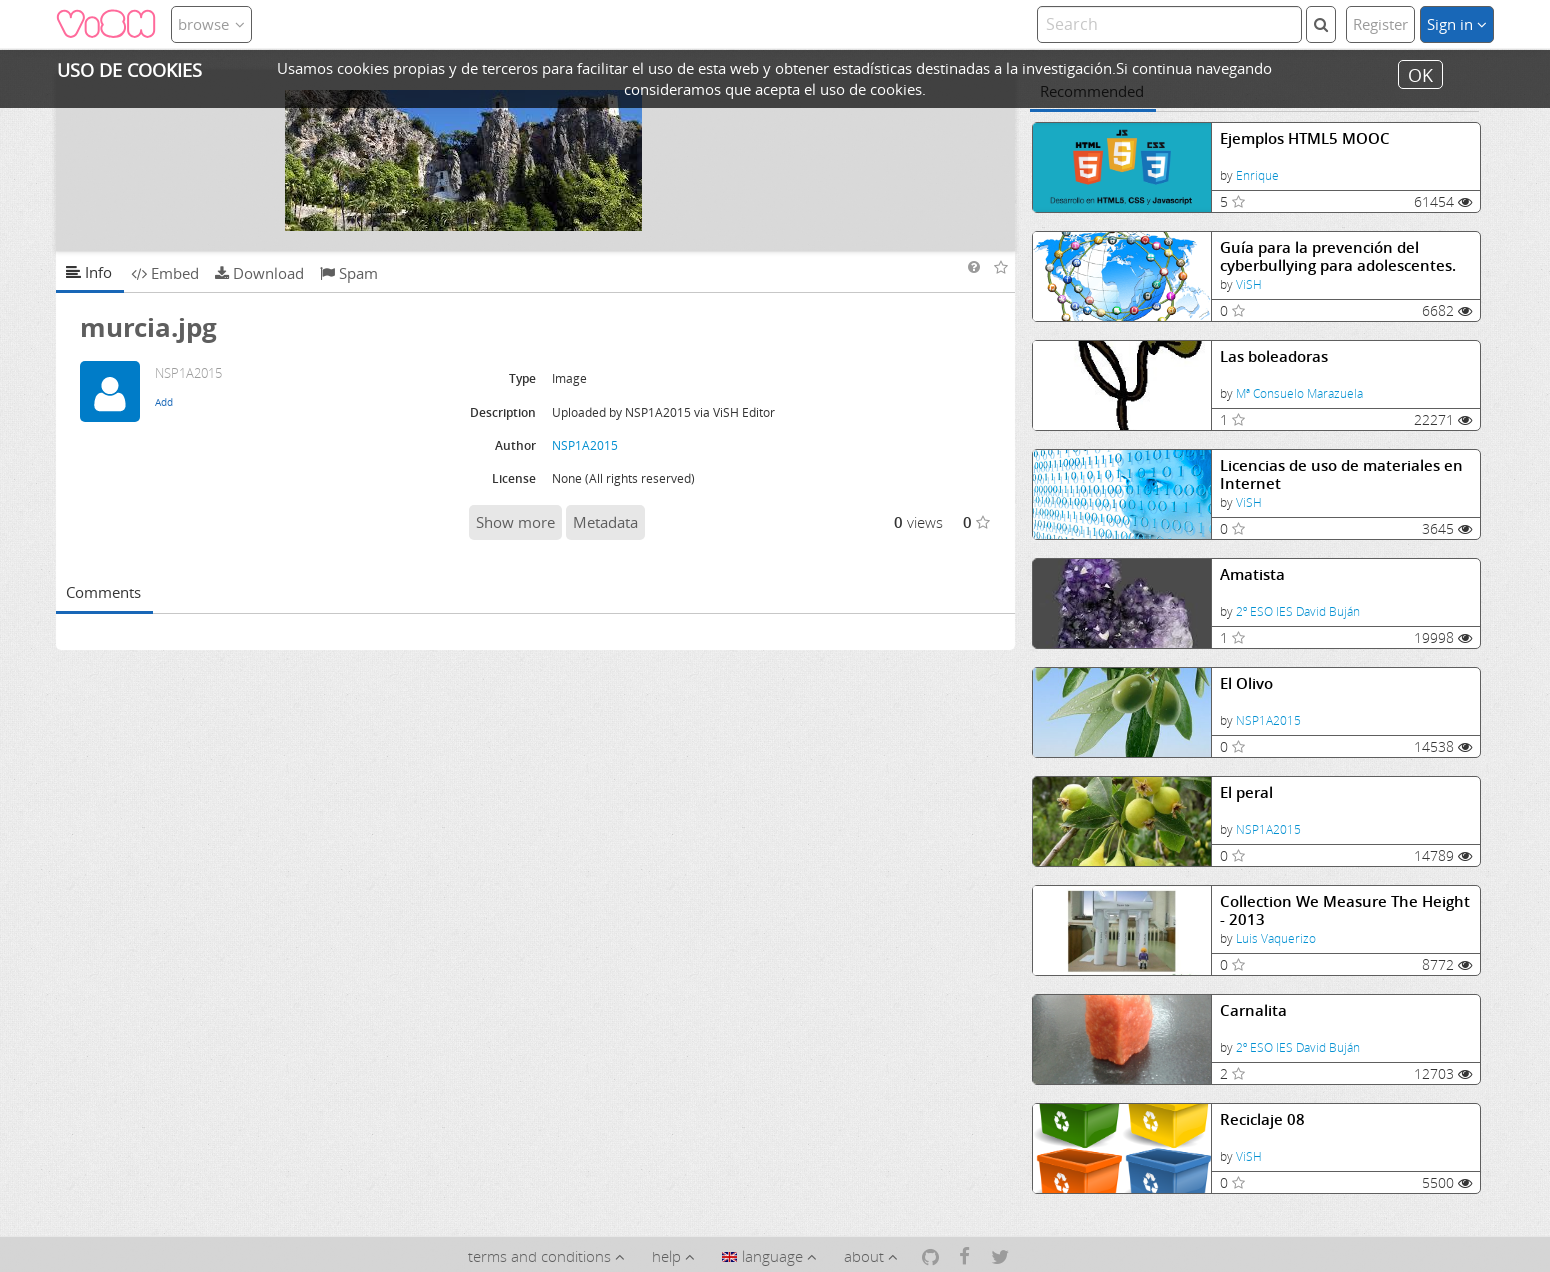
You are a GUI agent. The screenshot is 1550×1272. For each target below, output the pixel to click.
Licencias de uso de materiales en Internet (1341, 474)
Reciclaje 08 (1262, 1119)
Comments (103, 592)
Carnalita (1253, 1010)
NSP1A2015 (1268, 720)
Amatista (1252, 574)
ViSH (1249, 284)
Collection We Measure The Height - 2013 (1345, 910)
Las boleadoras (1274, 356)
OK (1420, 74)
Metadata (605, 522)
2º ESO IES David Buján (1298, 611)
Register (1380, 24)
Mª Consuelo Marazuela (1299, 393)
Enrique (1257, 175)
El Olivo (1246, 683)
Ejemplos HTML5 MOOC (1305, 138)
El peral (1246, 792)
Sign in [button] (1457, 24)
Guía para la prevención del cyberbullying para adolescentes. (1338, 256)
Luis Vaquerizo (1276, 938)
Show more (515, 522)
